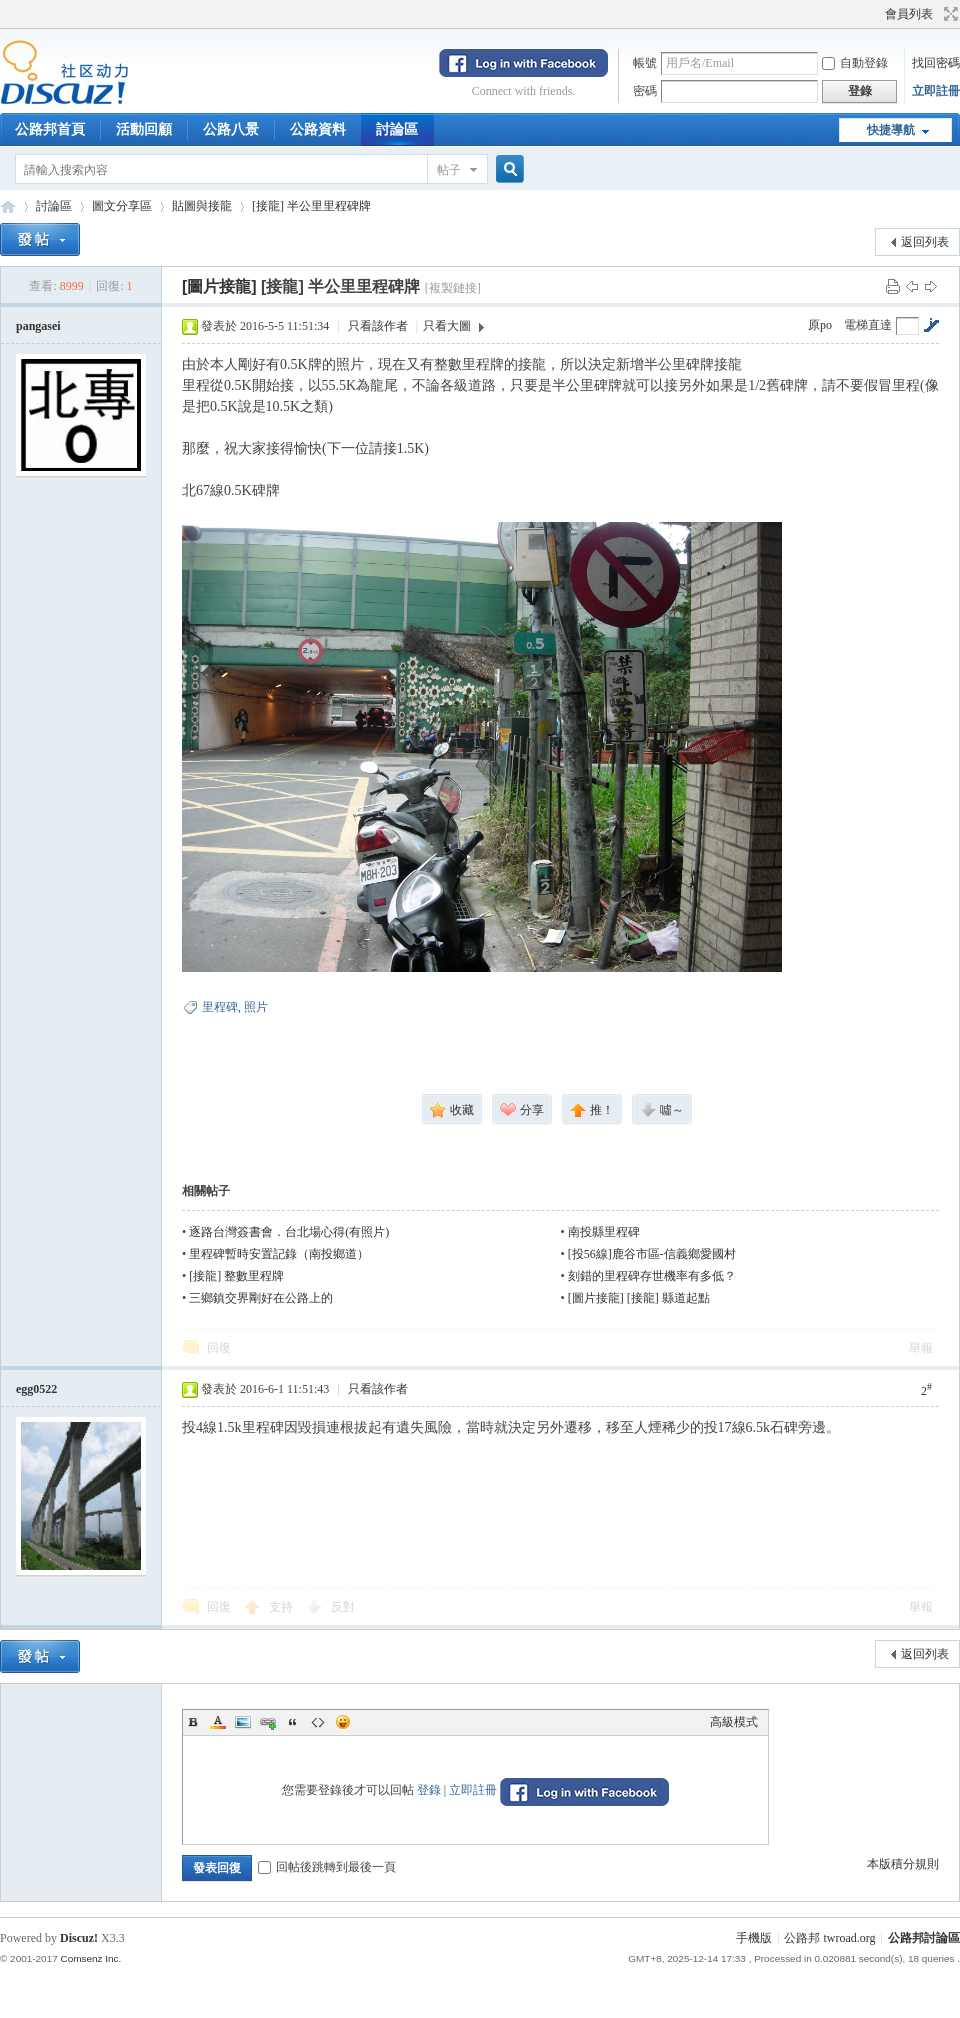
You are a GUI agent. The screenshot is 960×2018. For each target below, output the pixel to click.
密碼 (645, 91)
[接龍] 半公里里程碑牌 (311, 206)
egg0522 (36, 1389)
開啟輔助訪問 (876, 14)
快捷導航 (891, 130)
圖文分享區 (122, 206)
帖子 (449, 170)
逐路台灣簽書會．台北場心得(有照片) (289, 1232)
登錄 (429, 1790)
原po (820, 325)
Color (218, 1722)
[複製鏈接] (453, 288)
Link (268, 1722)
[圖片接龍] (219, 286)
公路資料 (318, 129)
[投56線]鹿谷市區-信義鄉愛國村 (652, 1254)
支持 (282, 1607)
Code (318, 1722)
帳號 (645, 63)
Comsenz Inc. (90, 1958)
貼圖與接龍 (202, 206)
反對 (343, 1607)
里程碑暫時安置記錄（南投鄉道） (279, 1254)
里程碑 (220, 1007)
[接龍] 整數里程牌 (236, 1276)
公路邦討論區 (8, 206)
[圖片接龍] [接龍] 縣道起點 (639, 1298)
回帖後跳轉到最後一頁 (327, 1867)
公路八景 (231, 129)
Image (243, 1722)
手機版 (754, 1938)
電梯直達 (868, 325)
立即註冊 (936, 91)
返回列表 (925, 242)
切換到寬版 (948, 14)
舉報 (921, 1348)
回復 (219, 1348)
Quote (293, 1722)
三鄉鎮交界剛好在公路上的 (261, 1298)
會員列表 (909, 14)
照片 (256, 1007)
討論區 (397, 129)
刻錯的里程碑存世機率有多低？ (652, 1276)
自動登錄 (855, 63)
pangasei (38, 326)
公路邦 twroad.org (829, 1938)
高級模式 (734, 1722)
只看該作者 (378, 326)
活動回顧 (144, 129)
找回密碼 (936, 63)
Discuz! (79, 1938)
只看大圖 (447, 326)
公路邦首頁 (50, 129)
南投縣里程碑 (604, 1232)
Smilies (343, 1722)
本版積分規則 (903, 1864)
